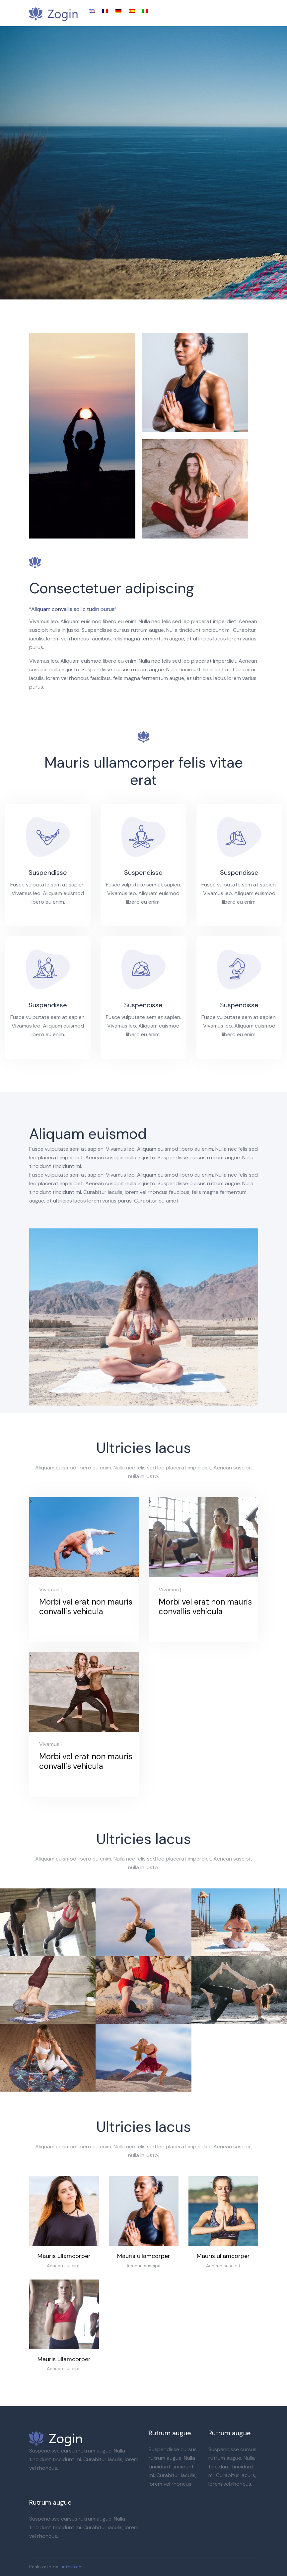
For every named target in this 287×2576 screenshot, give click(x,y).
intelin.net (72, 2567)
